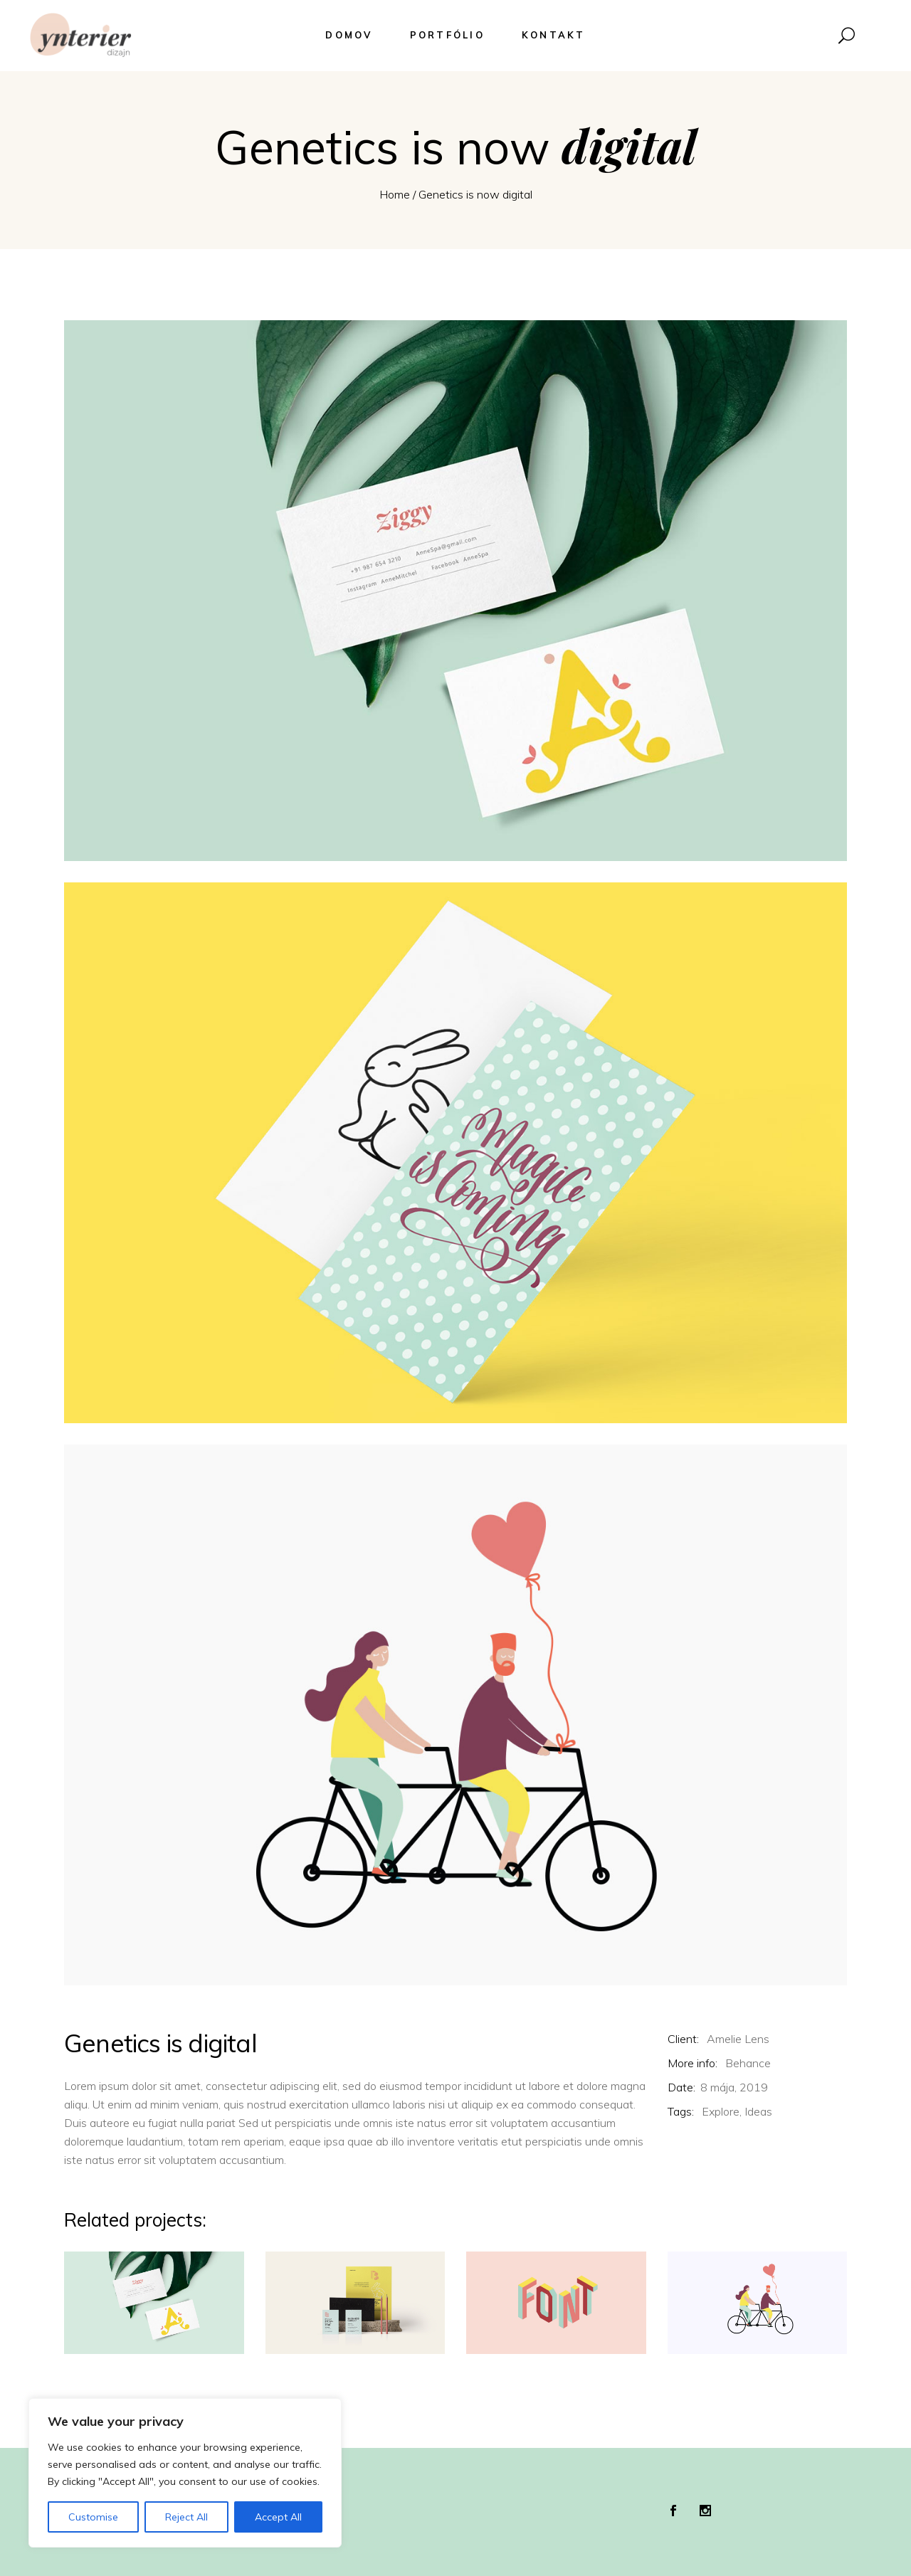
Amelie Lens (738, 2039)
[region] (185, 2473)
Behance (748, 2063)
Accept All (278, 2517)
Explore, (722, 2111)
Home (394, 194)
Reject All (186, 2517)
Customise (93, 2517)
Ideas (758, 2111)
